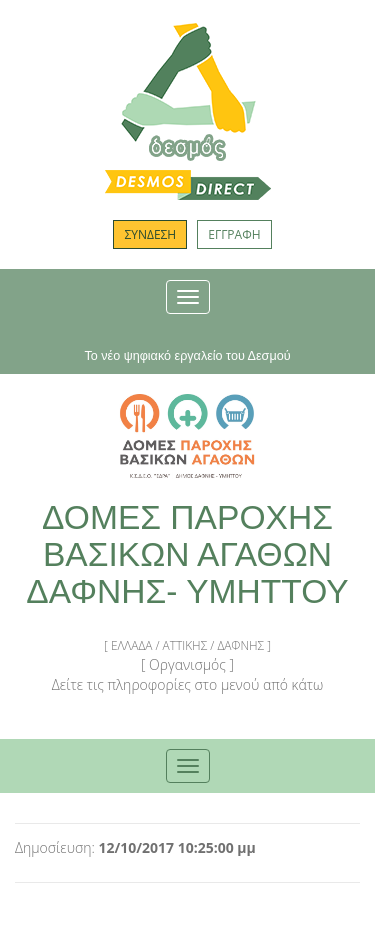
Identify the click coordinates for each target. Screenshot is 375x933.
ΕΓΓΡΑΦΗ (234, 234)
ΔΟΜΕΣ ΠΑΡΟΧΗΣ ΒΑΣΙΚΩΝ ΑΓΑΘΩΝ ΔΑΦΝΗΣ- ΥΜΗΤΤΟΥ (187, 554)
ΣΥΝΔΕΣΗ (150, 234)
